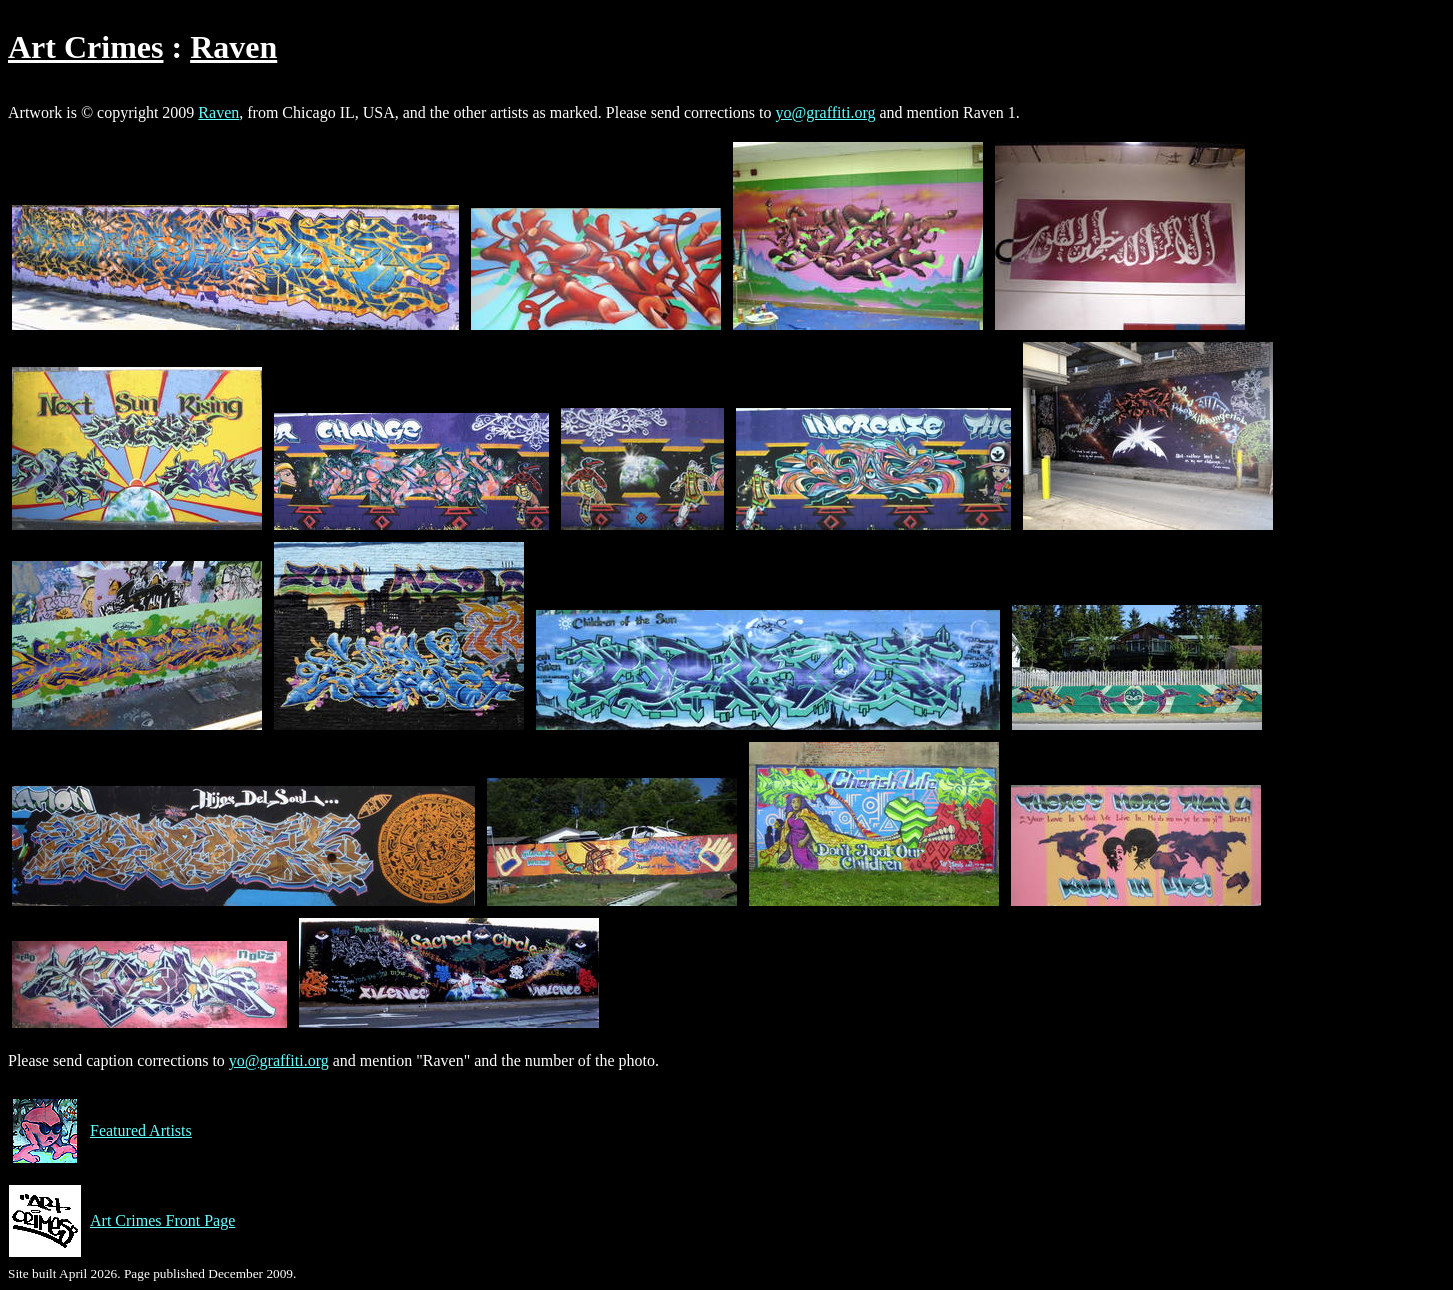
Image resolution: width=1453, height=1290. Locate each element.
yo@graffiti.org (826, 112)
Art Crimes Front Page (121, 1221)
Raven (233, 47)
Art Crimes (85, 47)
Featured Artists (100, 1131)
